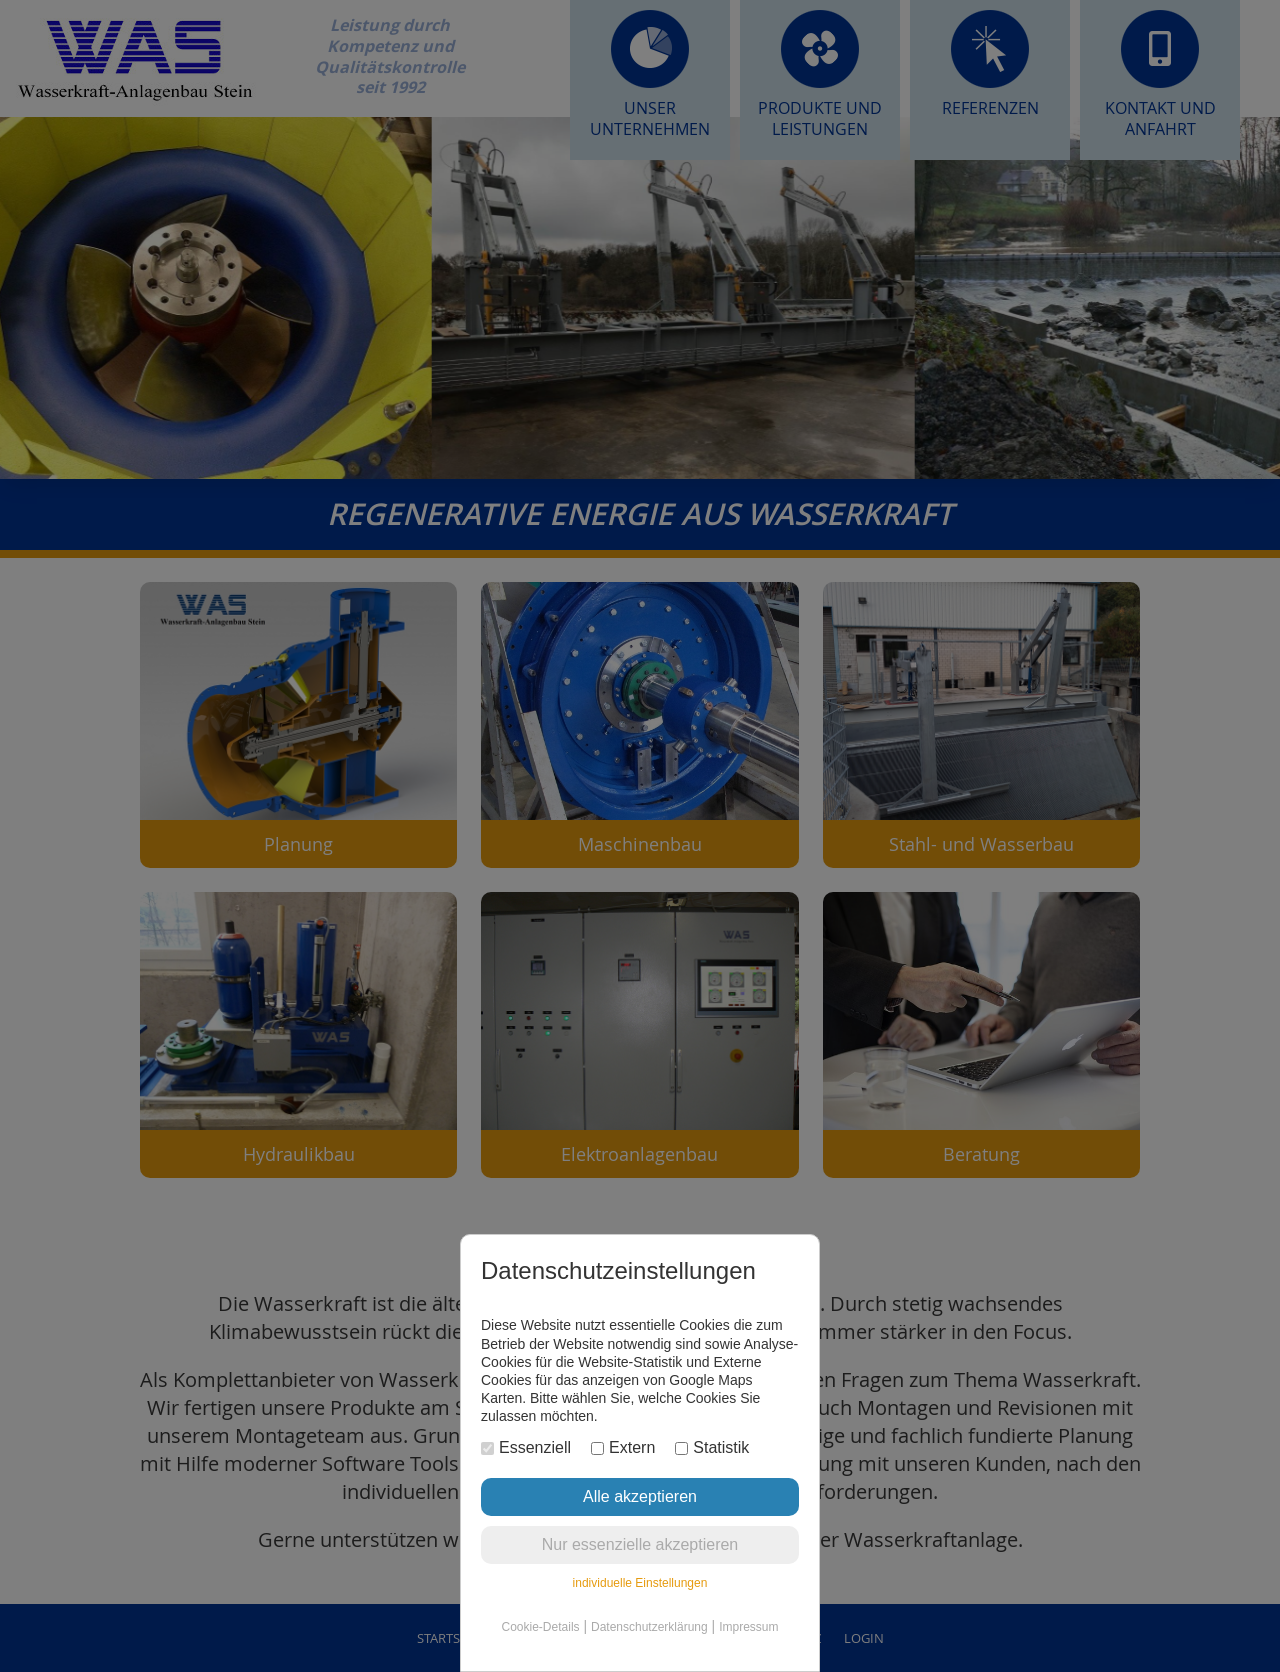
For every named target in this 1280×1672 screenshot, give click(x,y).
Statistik (712, 1447)
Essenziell (526, 1447)
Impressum (748, 1627)
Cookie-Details (541, 1627)
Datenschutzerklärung (649, 1627)
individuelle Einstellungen (640, 1583)
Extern (623, 1447)
